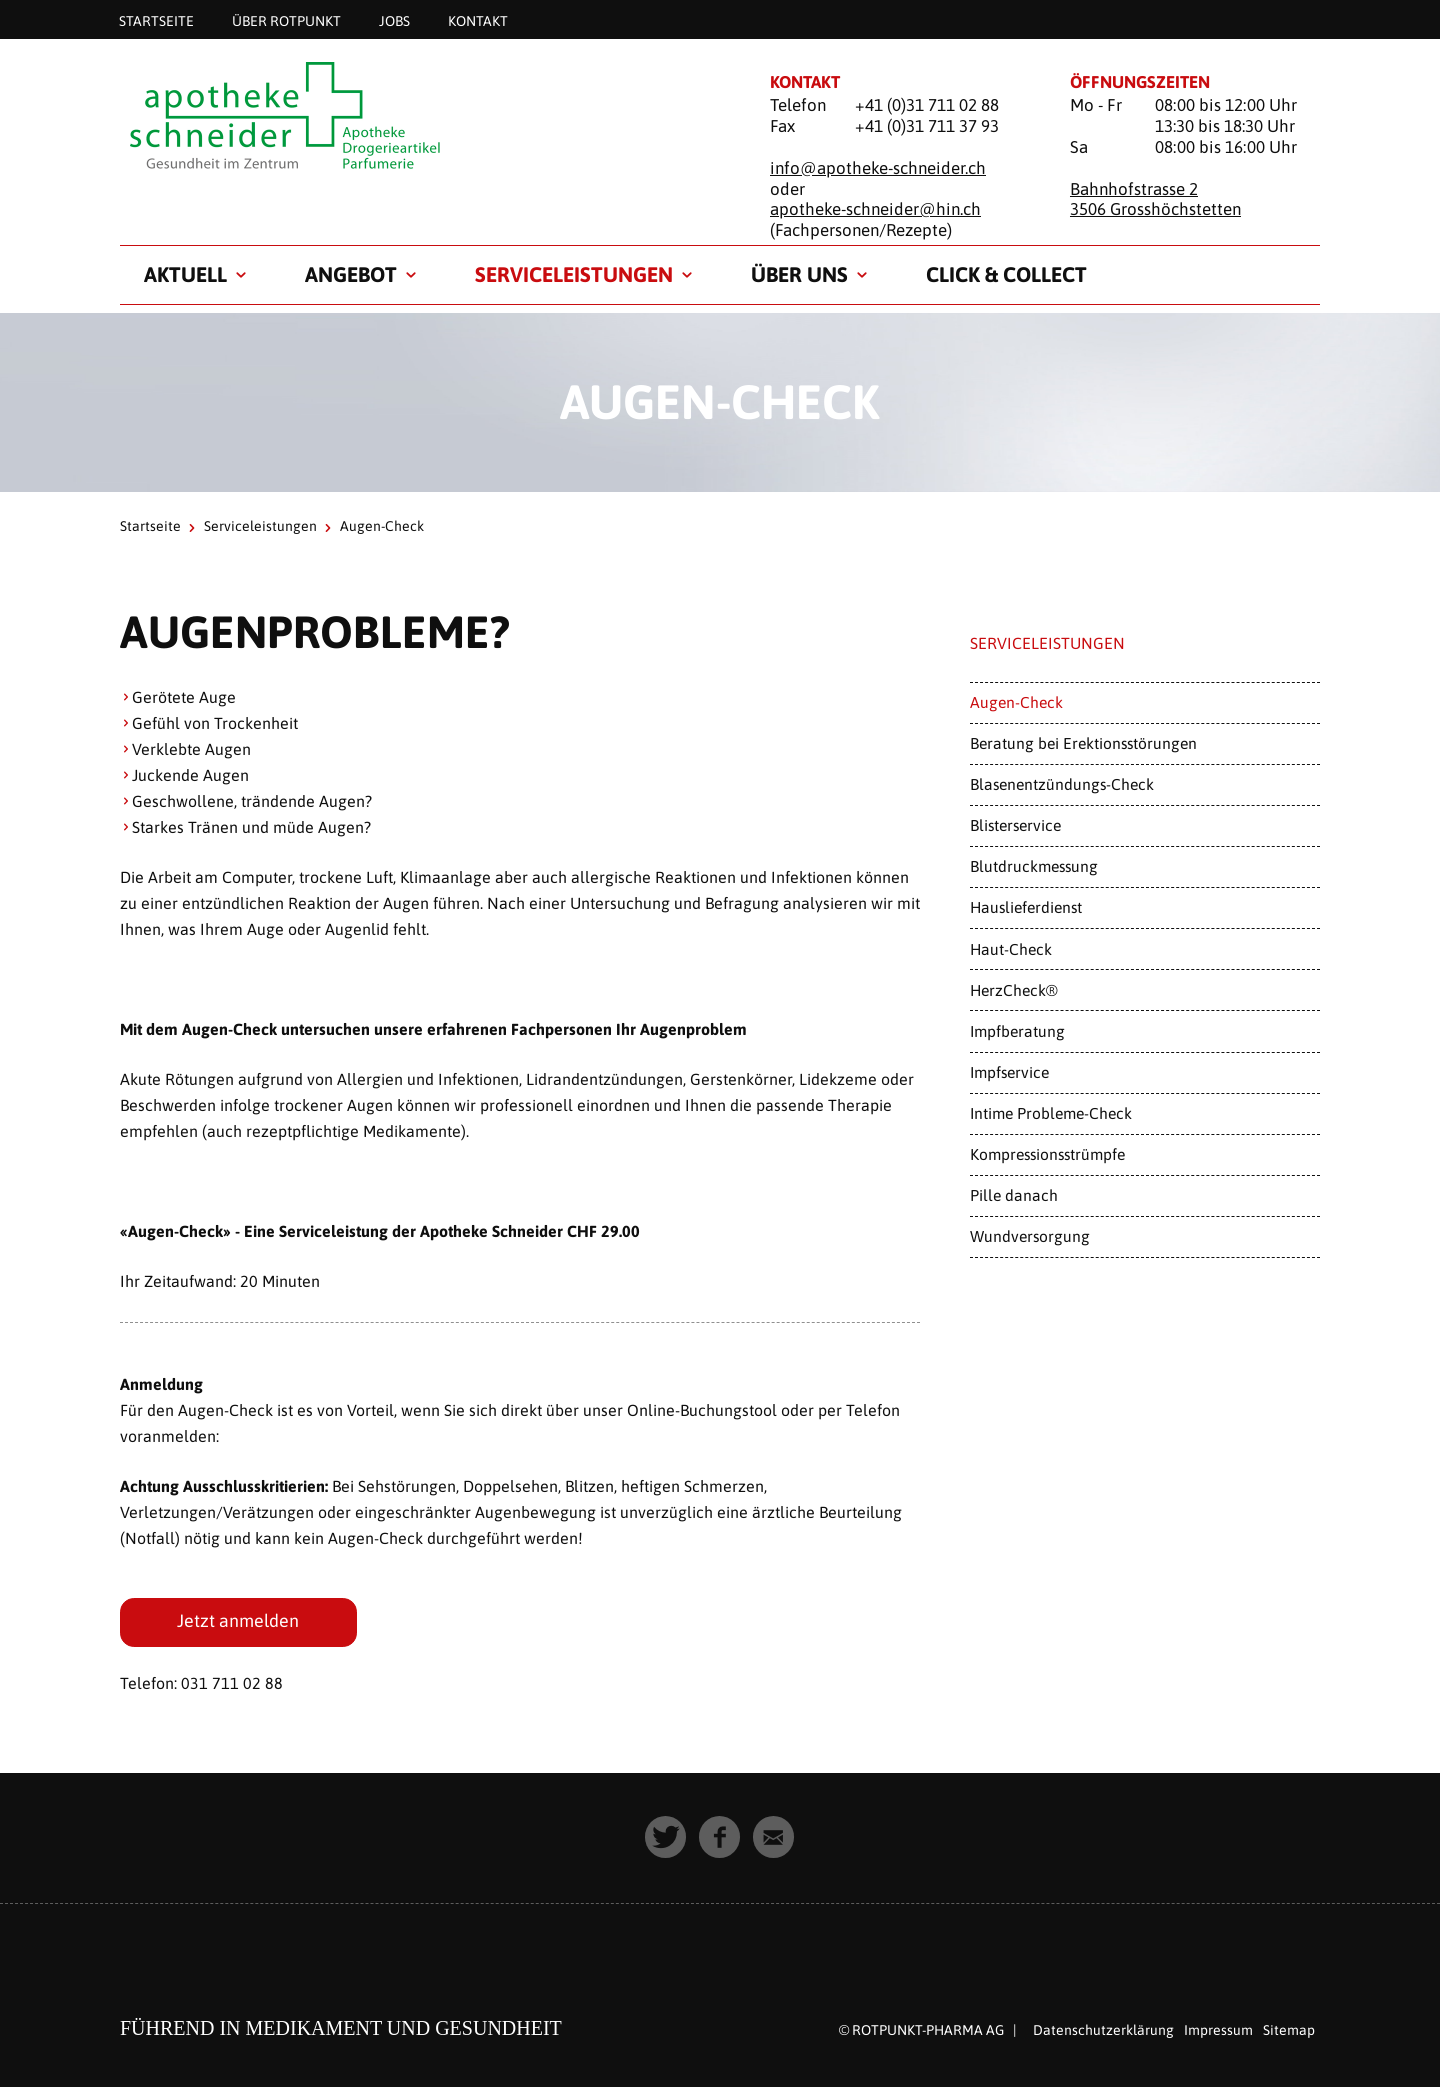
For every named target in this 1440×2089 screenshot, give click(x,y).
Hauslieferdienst (1026, 907)
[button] (666, 1839)
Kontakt (478, 20)
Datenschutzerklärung (1103, 2032)
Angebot (351, 274)
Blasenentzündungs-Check (1062, 784)
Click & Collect (1006, 274)
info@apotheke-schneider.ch (878, 168)
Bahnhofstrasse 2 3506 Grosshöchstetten (1155, 199)
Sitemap (1289, 2032)
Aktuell (185, 274)
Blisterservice (1015, 825)
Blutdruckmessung (1034, 866)
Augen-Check (1016, 702)
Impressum (1218, 2032)
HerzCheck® (1014, 990)
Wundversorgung (1030, 1236)
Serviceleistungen (574, 274)
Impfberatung (1017, 1031)
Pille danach (1014, 1195)
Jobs (394, 20)
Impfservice (1009, 1072)
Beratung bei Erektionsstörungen (1083, 743)
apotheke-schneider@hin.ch (875, 209)
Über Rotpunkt (286, 20)
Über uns (799, 274)
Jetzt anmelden (239, 1622)
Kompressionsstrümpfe (1047, 1154)
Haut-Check (1011, 949)
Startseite (156, 20)
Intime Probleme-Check (1051, 1113)
